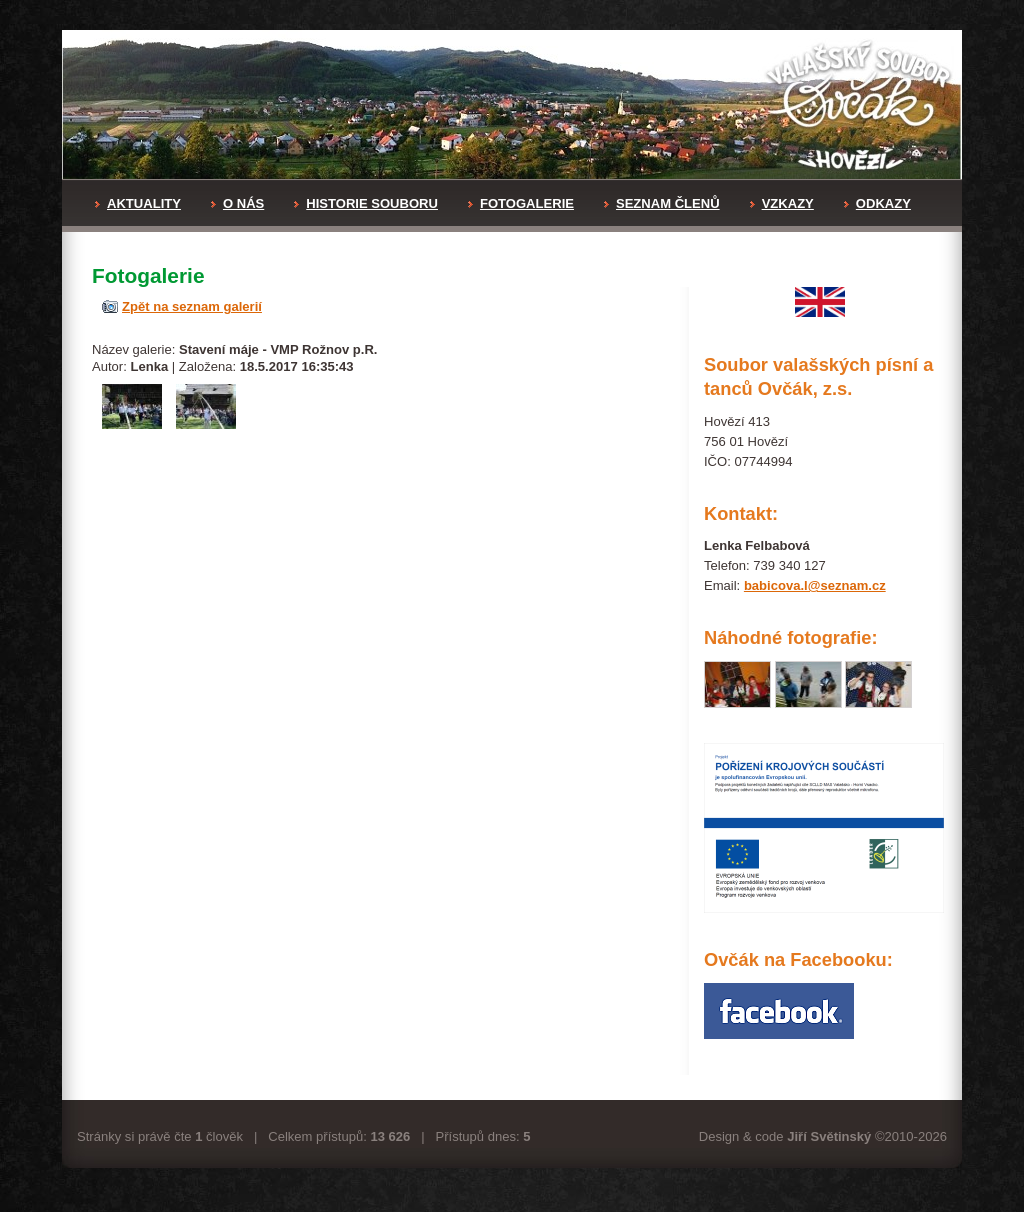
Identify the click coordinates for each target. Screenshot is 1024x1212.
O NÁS (237, 203)
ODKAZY (877, 203)
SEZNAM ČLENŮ (662, 203)
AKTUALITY (138, 203)
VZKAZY (782, 203)
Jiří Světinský (829, 1136)
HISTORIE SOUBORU (366, 203)
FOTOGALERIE (521, 203)
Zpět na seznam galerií (192, 306)
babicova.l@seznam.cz (815, 585)
